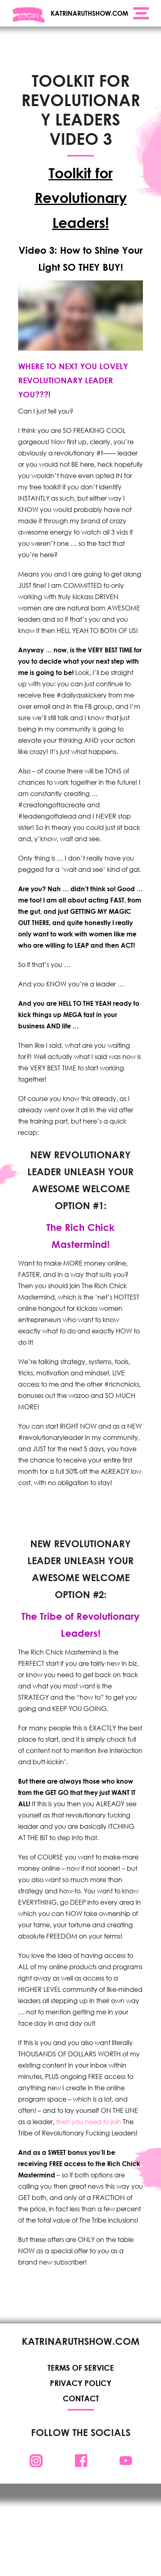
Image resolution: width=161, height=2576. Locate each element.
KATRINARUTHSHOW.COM (89, 13)
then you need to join (88, 2121)
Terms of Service (80, 2367)
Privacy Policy (80, 2383)
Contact (80, 2398)
